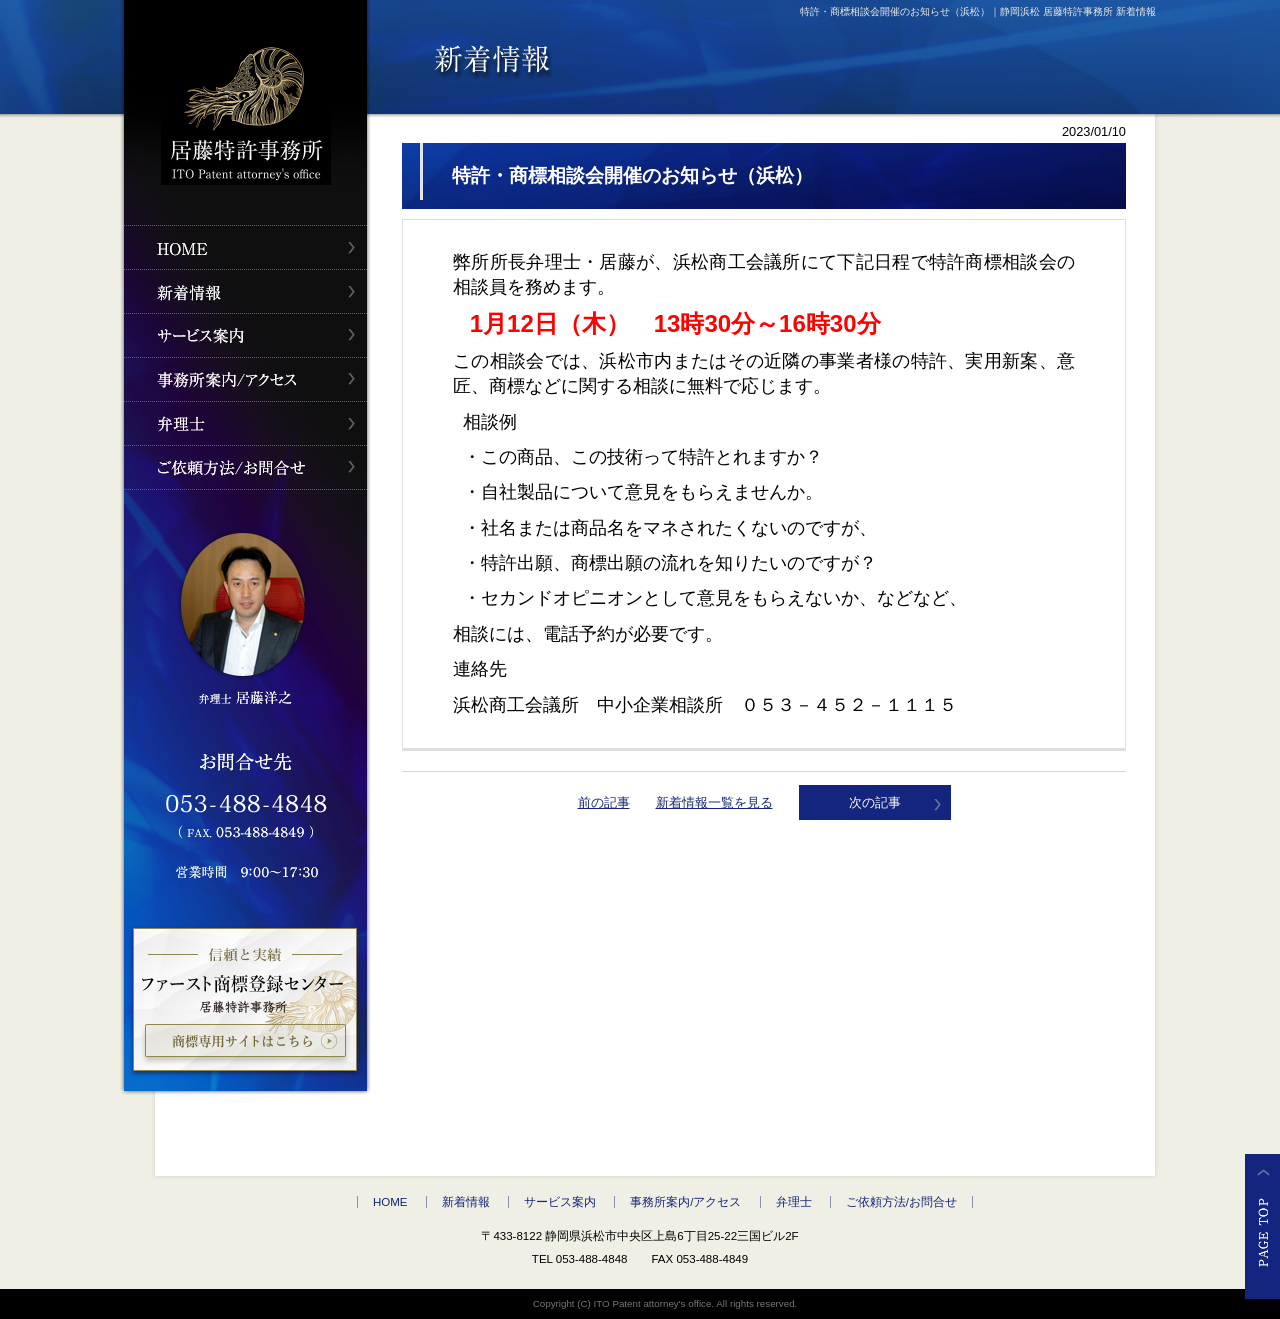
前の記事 (604, 802)
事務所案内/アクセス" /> (245, 379)
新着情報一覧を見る (714, 802)
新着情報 (466, 1202)
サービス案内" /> (245, 335)
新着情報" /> (245, 291)
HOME (390, 1202)
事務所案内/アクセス (685, 1202)
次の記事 (875, 802)
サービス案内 (560, 1202)
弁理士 (794, 1202)
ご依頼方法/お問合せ (901, 1202)
